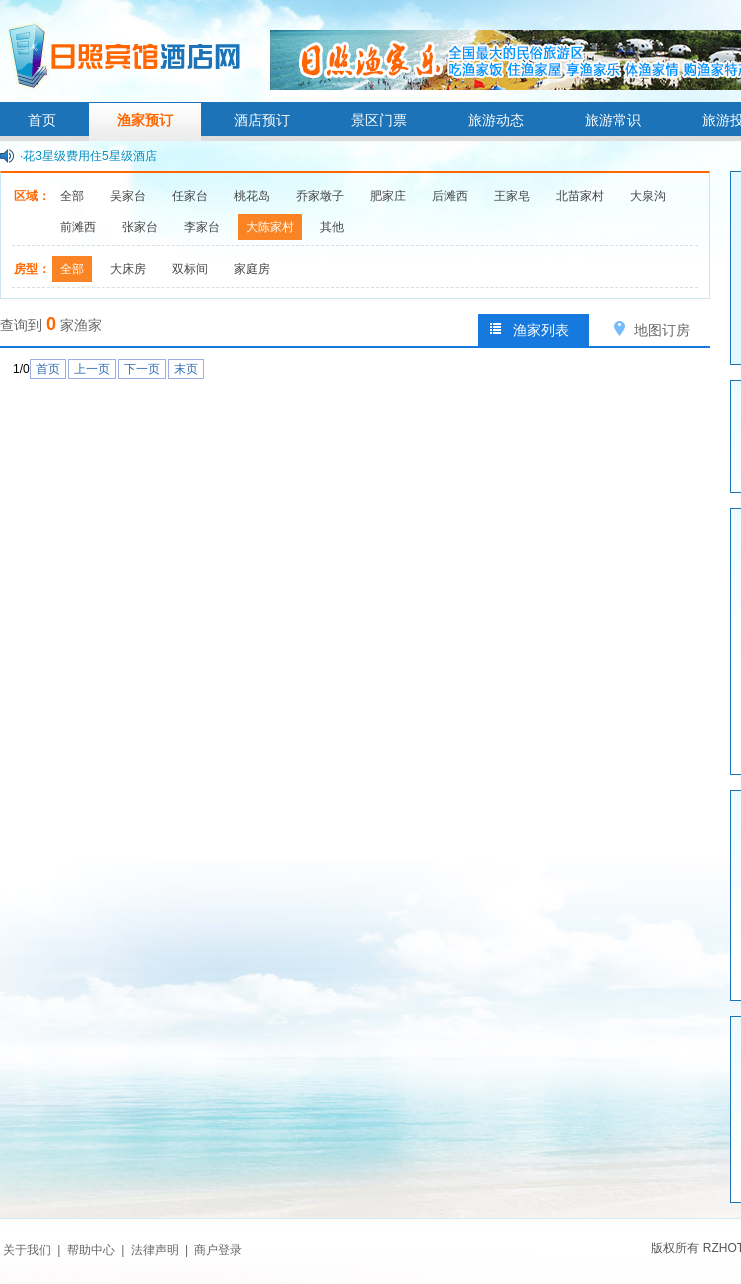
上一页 (92, 369)
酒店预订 (262, 120)
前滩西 (78, 227)
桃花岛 (252, 196)
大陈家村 (270, 227)
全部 (72, 196)
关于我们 (27, 1250)
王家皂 (512, 196)
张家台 (140, 227)
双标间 (190, 269)
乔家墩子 (320, 196)
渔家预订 (145, 120)
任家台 (190, 196)
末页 (186, 369)
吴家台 (128, 196)
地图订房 (662, 330)
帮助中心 (91, 1250)
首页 (42, 120)
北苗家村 (580, 196)
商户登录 (218, 1250)
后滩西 (450, 196)
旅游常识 (613, 120)
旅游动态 (496, 120)
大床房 (128, 269)
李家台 (202, 227)
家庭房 (252, 269)
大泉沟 (648, 196)
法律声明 (155, 1250)
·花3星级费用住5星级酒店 (88, 156)
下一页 (142, 369)
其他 (332, 227)
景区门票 (379, 120)
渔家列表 (541, 330)
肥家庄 (388, 196)
